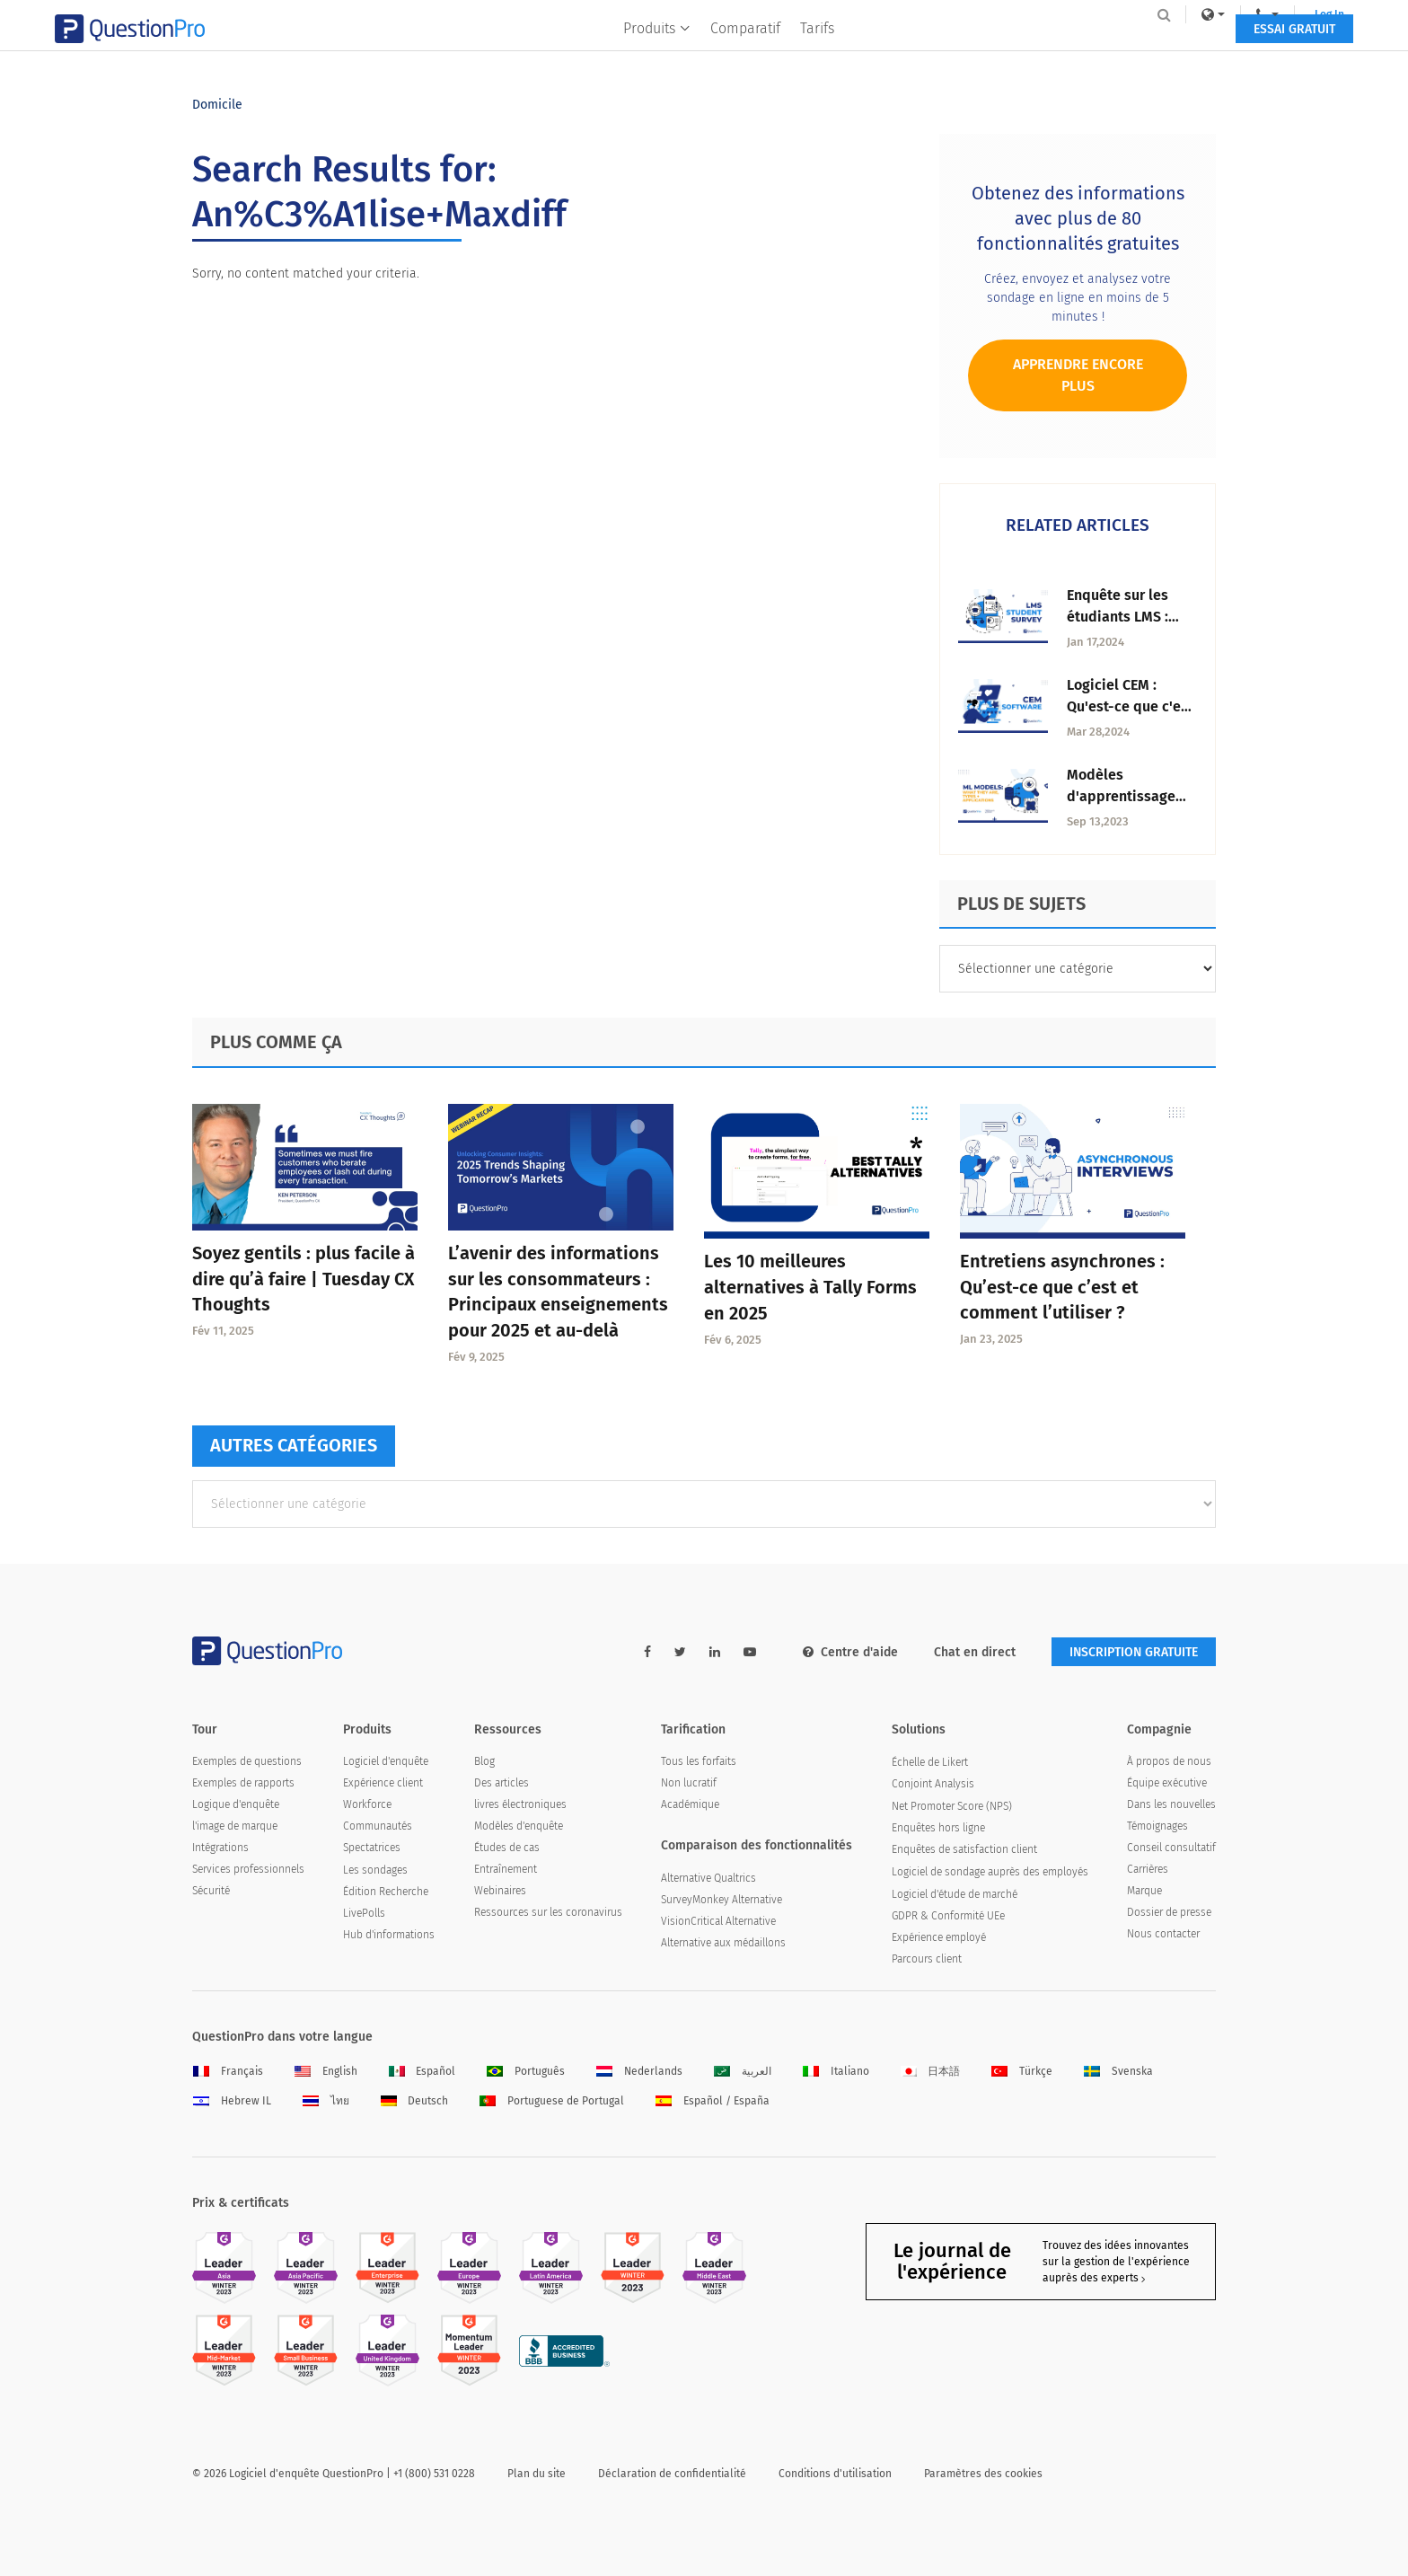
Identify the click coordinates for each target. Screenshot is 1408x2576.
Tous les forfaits (698, 1761)
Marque (1144, 1890)
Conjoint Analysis (933, 1784)
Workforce (367, 1804)
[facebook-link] (647, 1652)
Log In (1192, 14)
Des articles (501, 1783)
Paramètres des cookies (983, 2473)
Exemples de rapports (243, 1783)
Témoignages (1157, 1826)
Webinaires (500, 1890)
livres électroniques (520, 1804)
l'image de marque (234, 1826)
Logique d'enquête (235, 1804)
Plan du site (536, 2473)
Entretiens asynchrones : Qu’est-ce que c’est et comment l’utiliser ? (1062, 1287)
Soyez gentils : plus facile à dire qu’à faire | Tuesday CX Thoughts (303, 1279)
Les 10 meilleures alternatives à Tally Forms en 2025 (810, 1287)
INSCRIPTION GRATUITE (1133, 1652)
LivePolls (364, 1913)
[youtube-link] (750, 1652)
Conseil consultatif (1171, 1847)
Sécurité (211, 1890)
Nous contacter (1163, 1934)
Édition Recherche (385, 1891)
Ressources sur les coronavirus (548, 1912)
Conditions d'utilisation (835, 2473)
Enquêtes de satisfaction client (964, 1849)
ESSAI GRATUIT (1157, 51)
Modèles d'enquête (518, 1826)
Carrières (1147, 1869)
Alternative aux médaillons (723, 1942)
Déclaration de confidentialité (672, 2473)
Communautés (377, 1826)
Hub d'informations (389, 1934)
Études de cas (507, 1847)
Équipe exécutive (1167, 1783)
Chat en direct (975, 1652)
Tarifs (818, 50)
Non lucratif (689, 1783)
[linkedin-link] (714, 1652)
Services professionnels (248, 1869)
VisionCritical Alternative (718, 1921)
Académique (690, 1804)
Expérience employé (939, 1937)
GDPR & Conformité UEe (948, 1916)
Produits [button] (657, 50)
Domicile (217, 104)
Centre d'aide (850, 1652)
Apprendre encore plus (1078, 375)
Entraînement (505, 1869)
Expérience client (383, 1783)
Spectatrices (371, 1847)
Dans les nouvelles (1171, 1804)
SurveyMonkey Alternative (721, 1899)
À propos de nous (1169, 1761)
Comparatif (746, 50)
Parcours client (927, 1959)
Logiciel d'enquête (385, 1761)
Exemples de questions (247, 1761)
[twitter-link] (680, 1652)
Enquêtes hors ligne (938, 1828)
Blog (484, 1761)
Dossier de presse (1169, 1912)
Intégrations (220, 1847)
